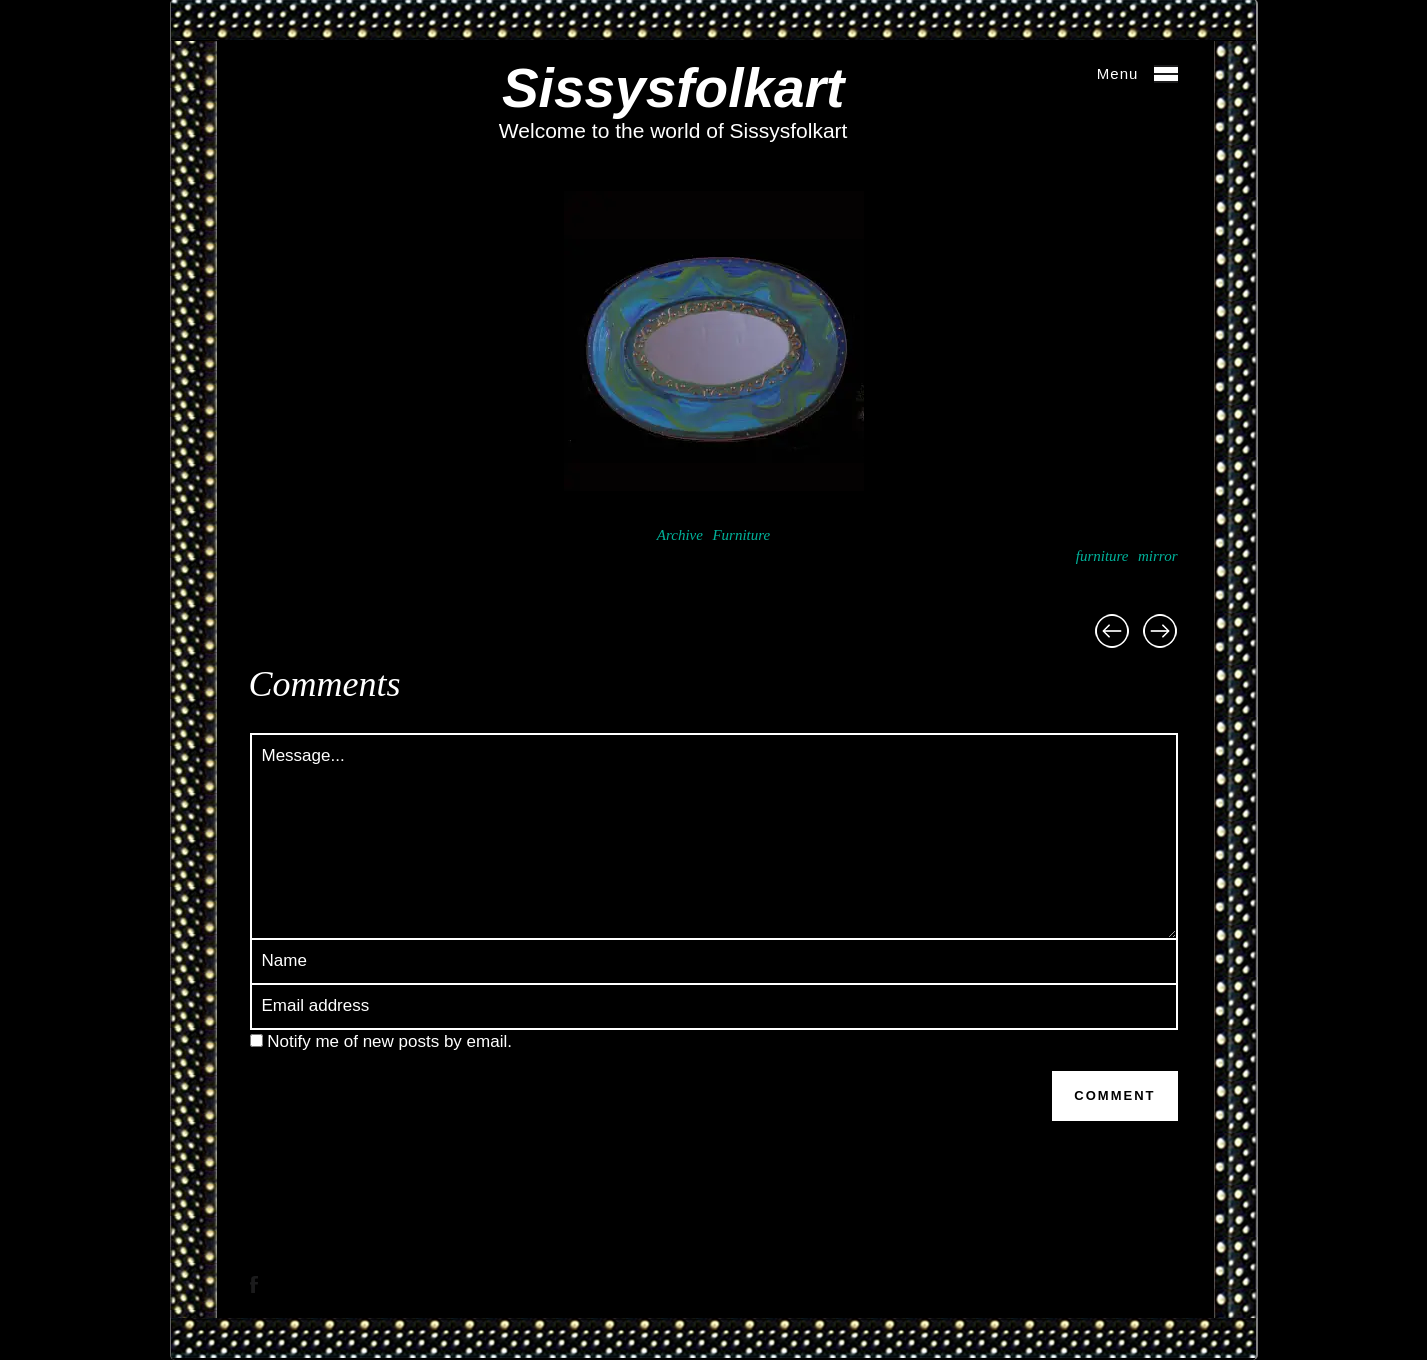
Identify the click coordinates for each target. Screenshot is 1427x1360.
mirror (1157, 556)
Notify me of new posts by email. (389, 1041)
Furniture (741, 535)
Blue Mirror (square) (1160, 631)
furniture (1102, 556)
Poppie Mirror (1112, 631)
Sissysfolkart (673, 88)
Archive (680, 535)
